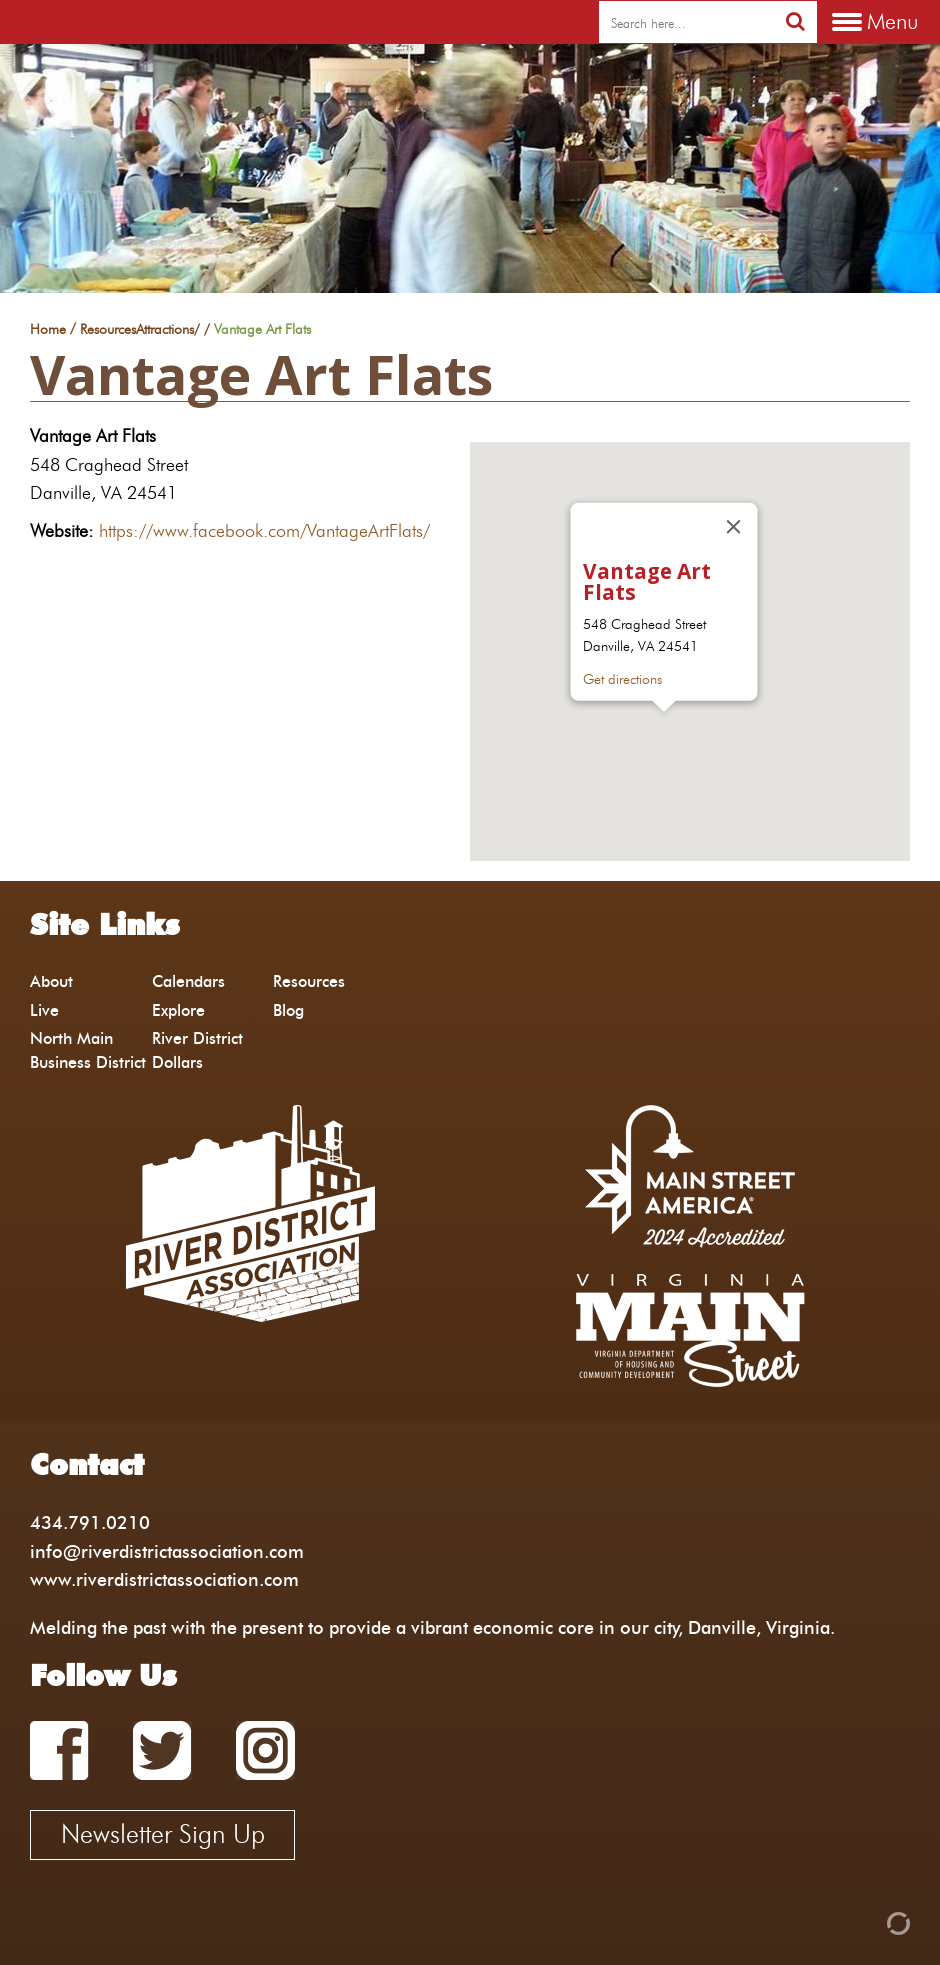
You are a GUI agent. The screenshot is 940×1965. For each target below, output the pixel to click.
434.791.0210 (90, 1522)
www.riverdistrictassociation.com (164, 1579)
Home (48, 330)
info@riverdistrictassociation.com (167, 1551)
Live (44, 1010)
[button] (664, 730)
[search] (686, 23)
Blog (288, 1010)
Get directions (622, 679)
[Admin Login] (864, 1921)
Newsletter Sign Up (163, 1834)
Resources (108, 330)
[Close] (734, 527)
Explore (178, 1010)
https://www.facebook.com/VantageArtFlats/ (264, 530)
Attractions (165, 330)
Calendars (188, 981)
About (51, 981)
